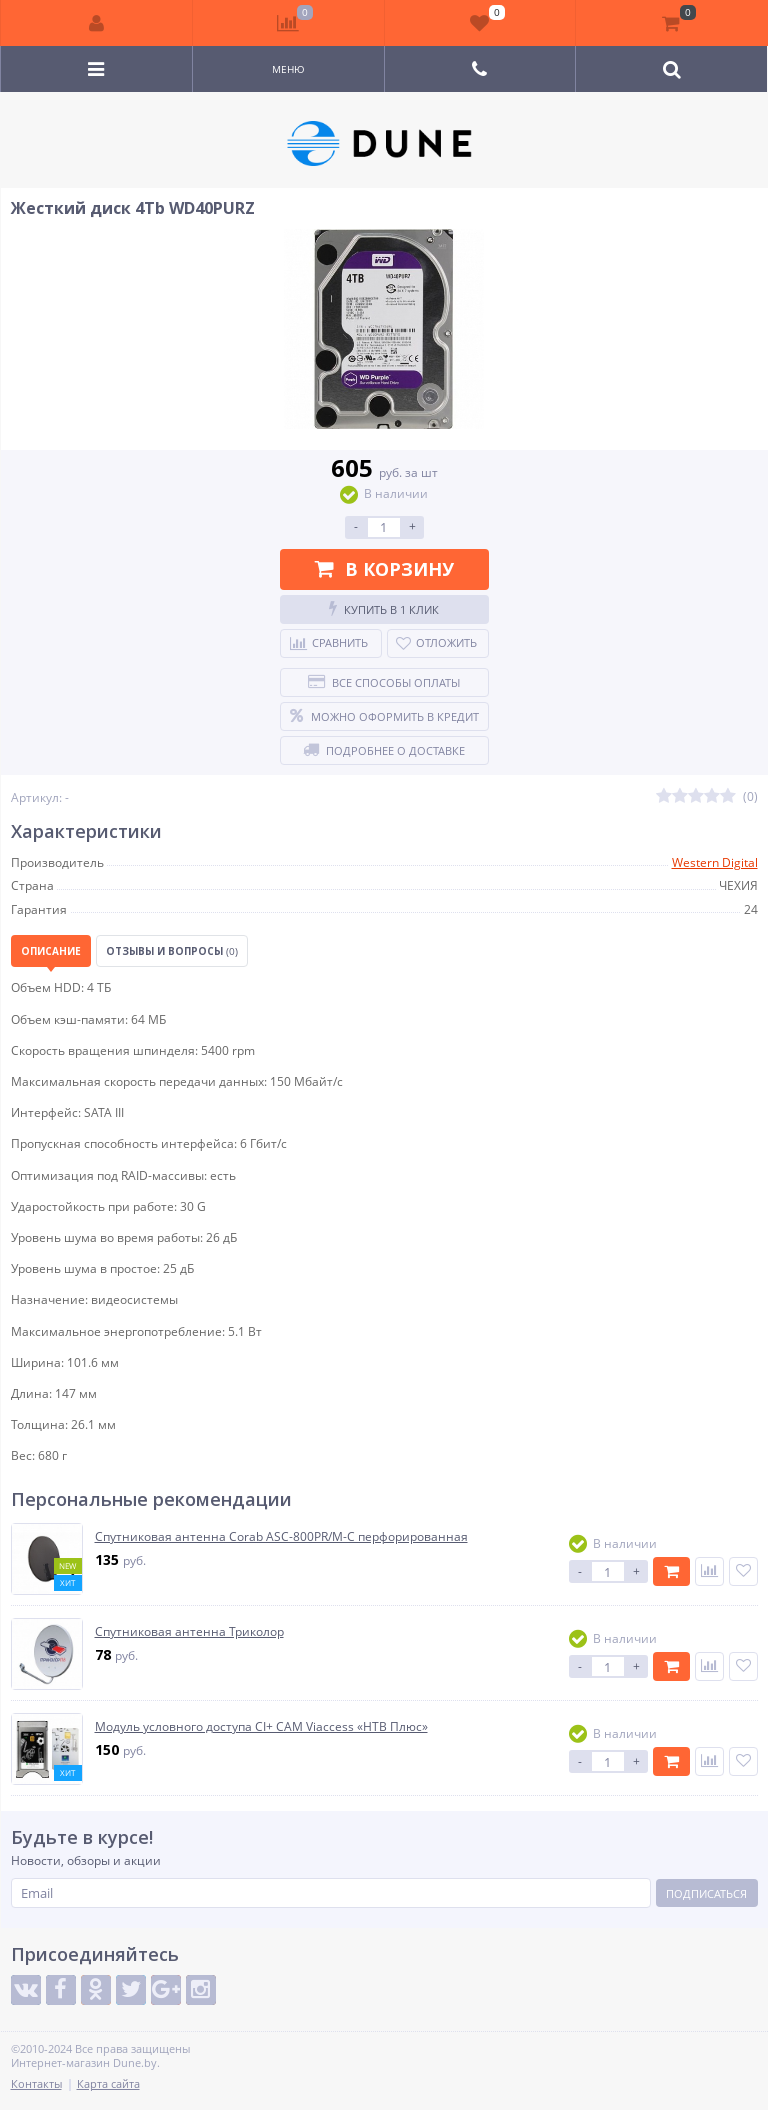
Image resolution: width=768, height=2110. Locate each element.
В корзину (384, 569)
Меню (288, 69)
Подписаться (706, 1893)
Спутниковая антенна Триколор (189, 1632)
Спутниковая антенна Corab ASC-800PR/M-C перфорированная (281, 1537)
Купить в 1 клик (384, 609)
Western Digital (715, 862)
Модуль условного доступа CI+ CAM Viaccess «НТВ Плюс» (261, 1727)
